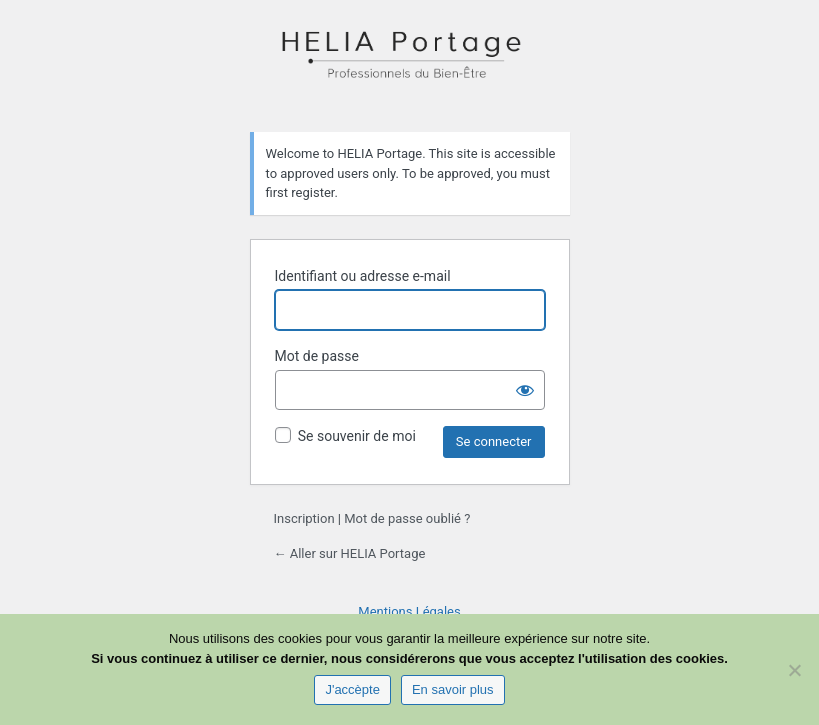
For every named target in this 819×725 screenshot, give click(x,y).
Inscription (304, 518)
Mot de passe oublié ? (407, 518)
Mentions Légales (409, 611)
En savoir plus (453, 689)
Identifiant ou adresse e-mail (363, 276)
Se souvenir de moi (357, 436)
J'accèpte (352, 689)
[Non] (794, 670)
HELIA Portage (410, 64)
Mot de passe (317, 356)
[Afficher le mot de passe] (525, 390)
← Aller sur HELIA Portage (350, 553)
